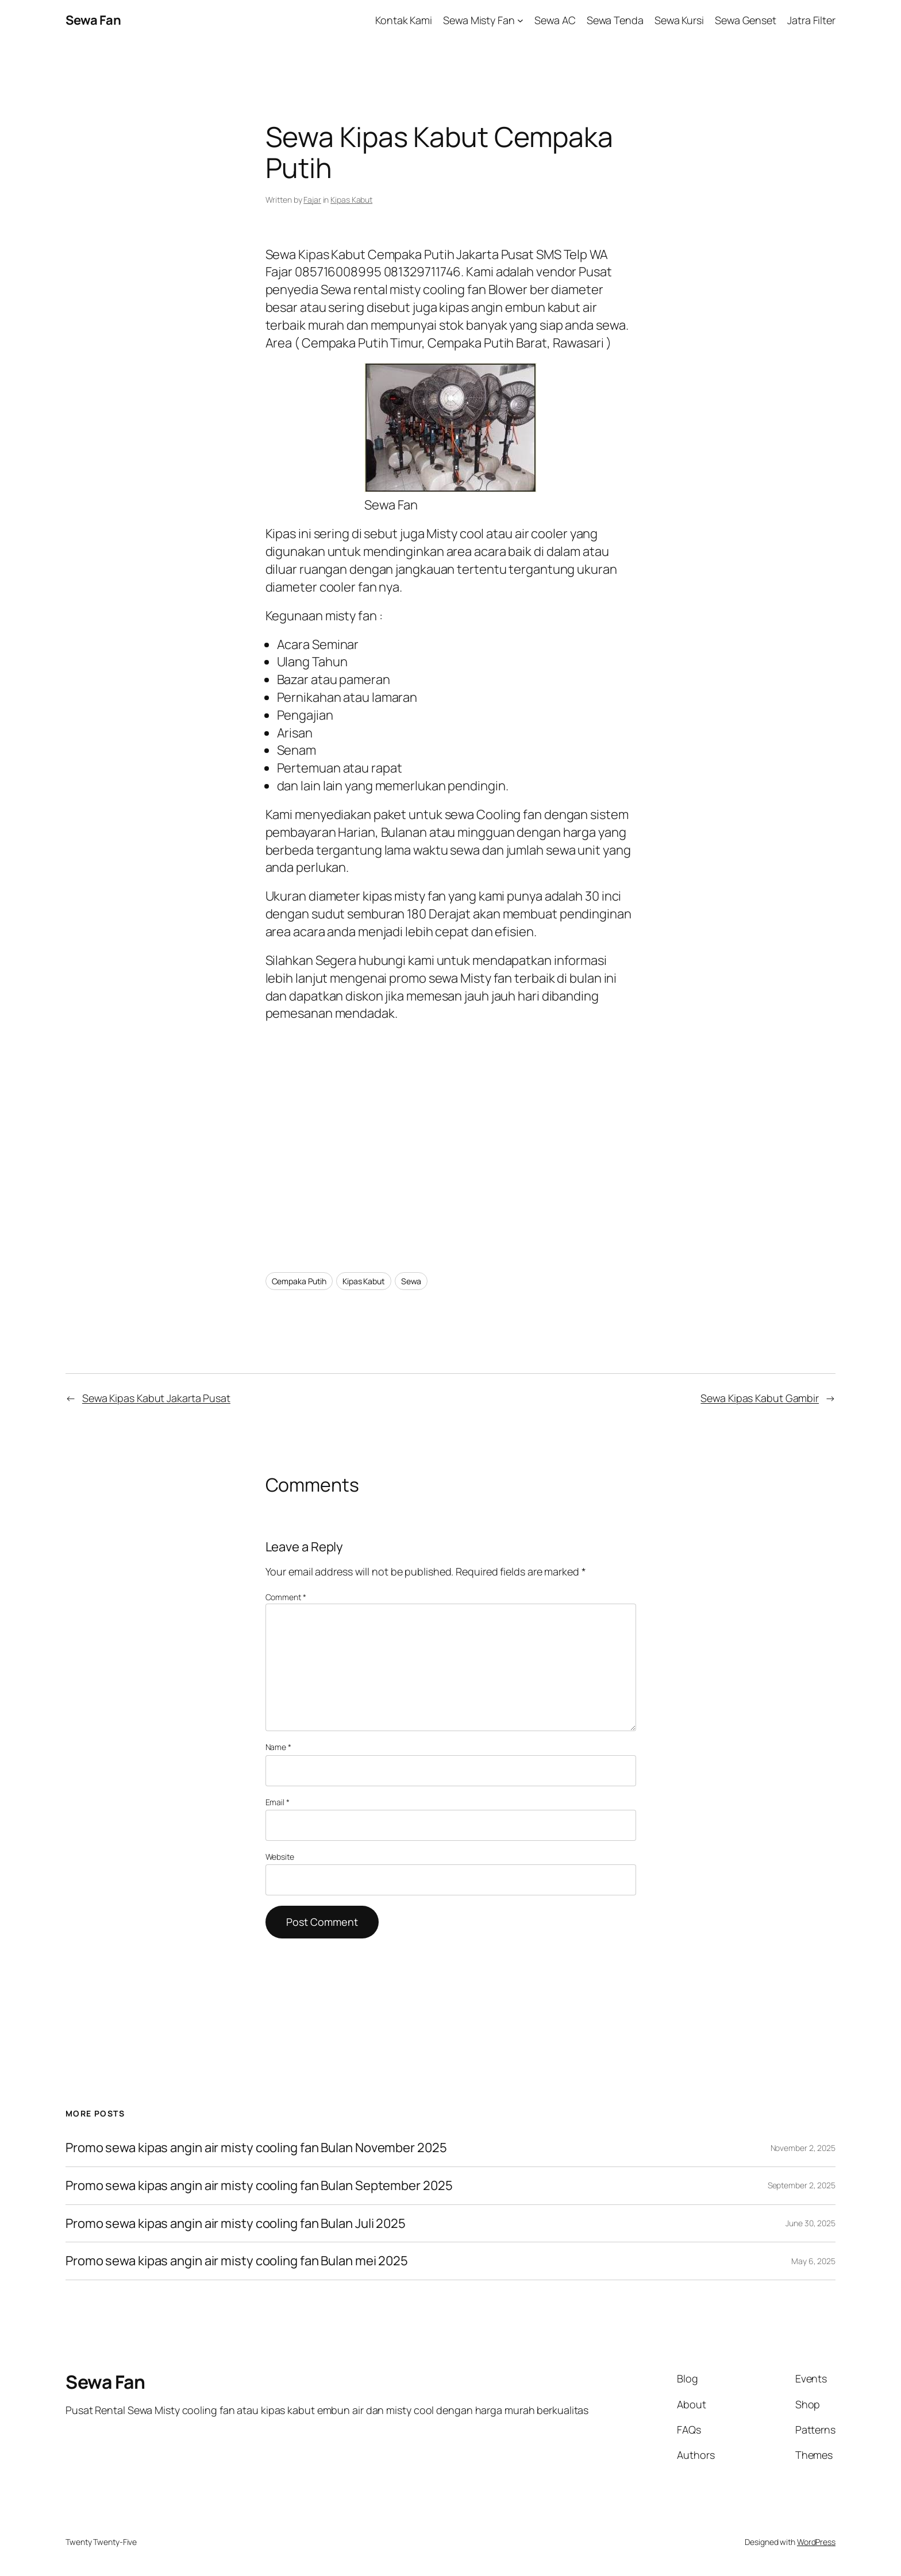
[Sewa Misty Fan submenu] (520, 20)
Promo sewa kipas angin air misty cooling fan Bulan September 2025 (259, 2186)
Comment (285, 1597)
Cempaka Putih (299, 1281)
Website (279, 1856)
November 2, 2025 (803, 2147)
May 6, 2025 (813, 2261)
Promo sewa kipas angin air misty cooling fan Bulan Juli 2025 (237, 2223)
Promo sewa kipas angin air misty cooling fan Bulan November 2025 (256, 2148)
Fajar (312, 199)
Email (277, 1802)
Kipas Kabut (351, 199)
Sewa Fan (93, 20)
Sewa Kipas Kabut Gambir (759, 1398)
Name (278, 1746)
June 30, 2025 (810, 2223)
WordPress (816, 2541)
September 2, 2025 (801, 2185)
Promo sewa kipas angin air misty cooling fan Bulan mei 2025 (237, 2261)
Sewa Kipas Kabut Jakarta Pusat (156, 1398)
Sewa (411, 1281)
